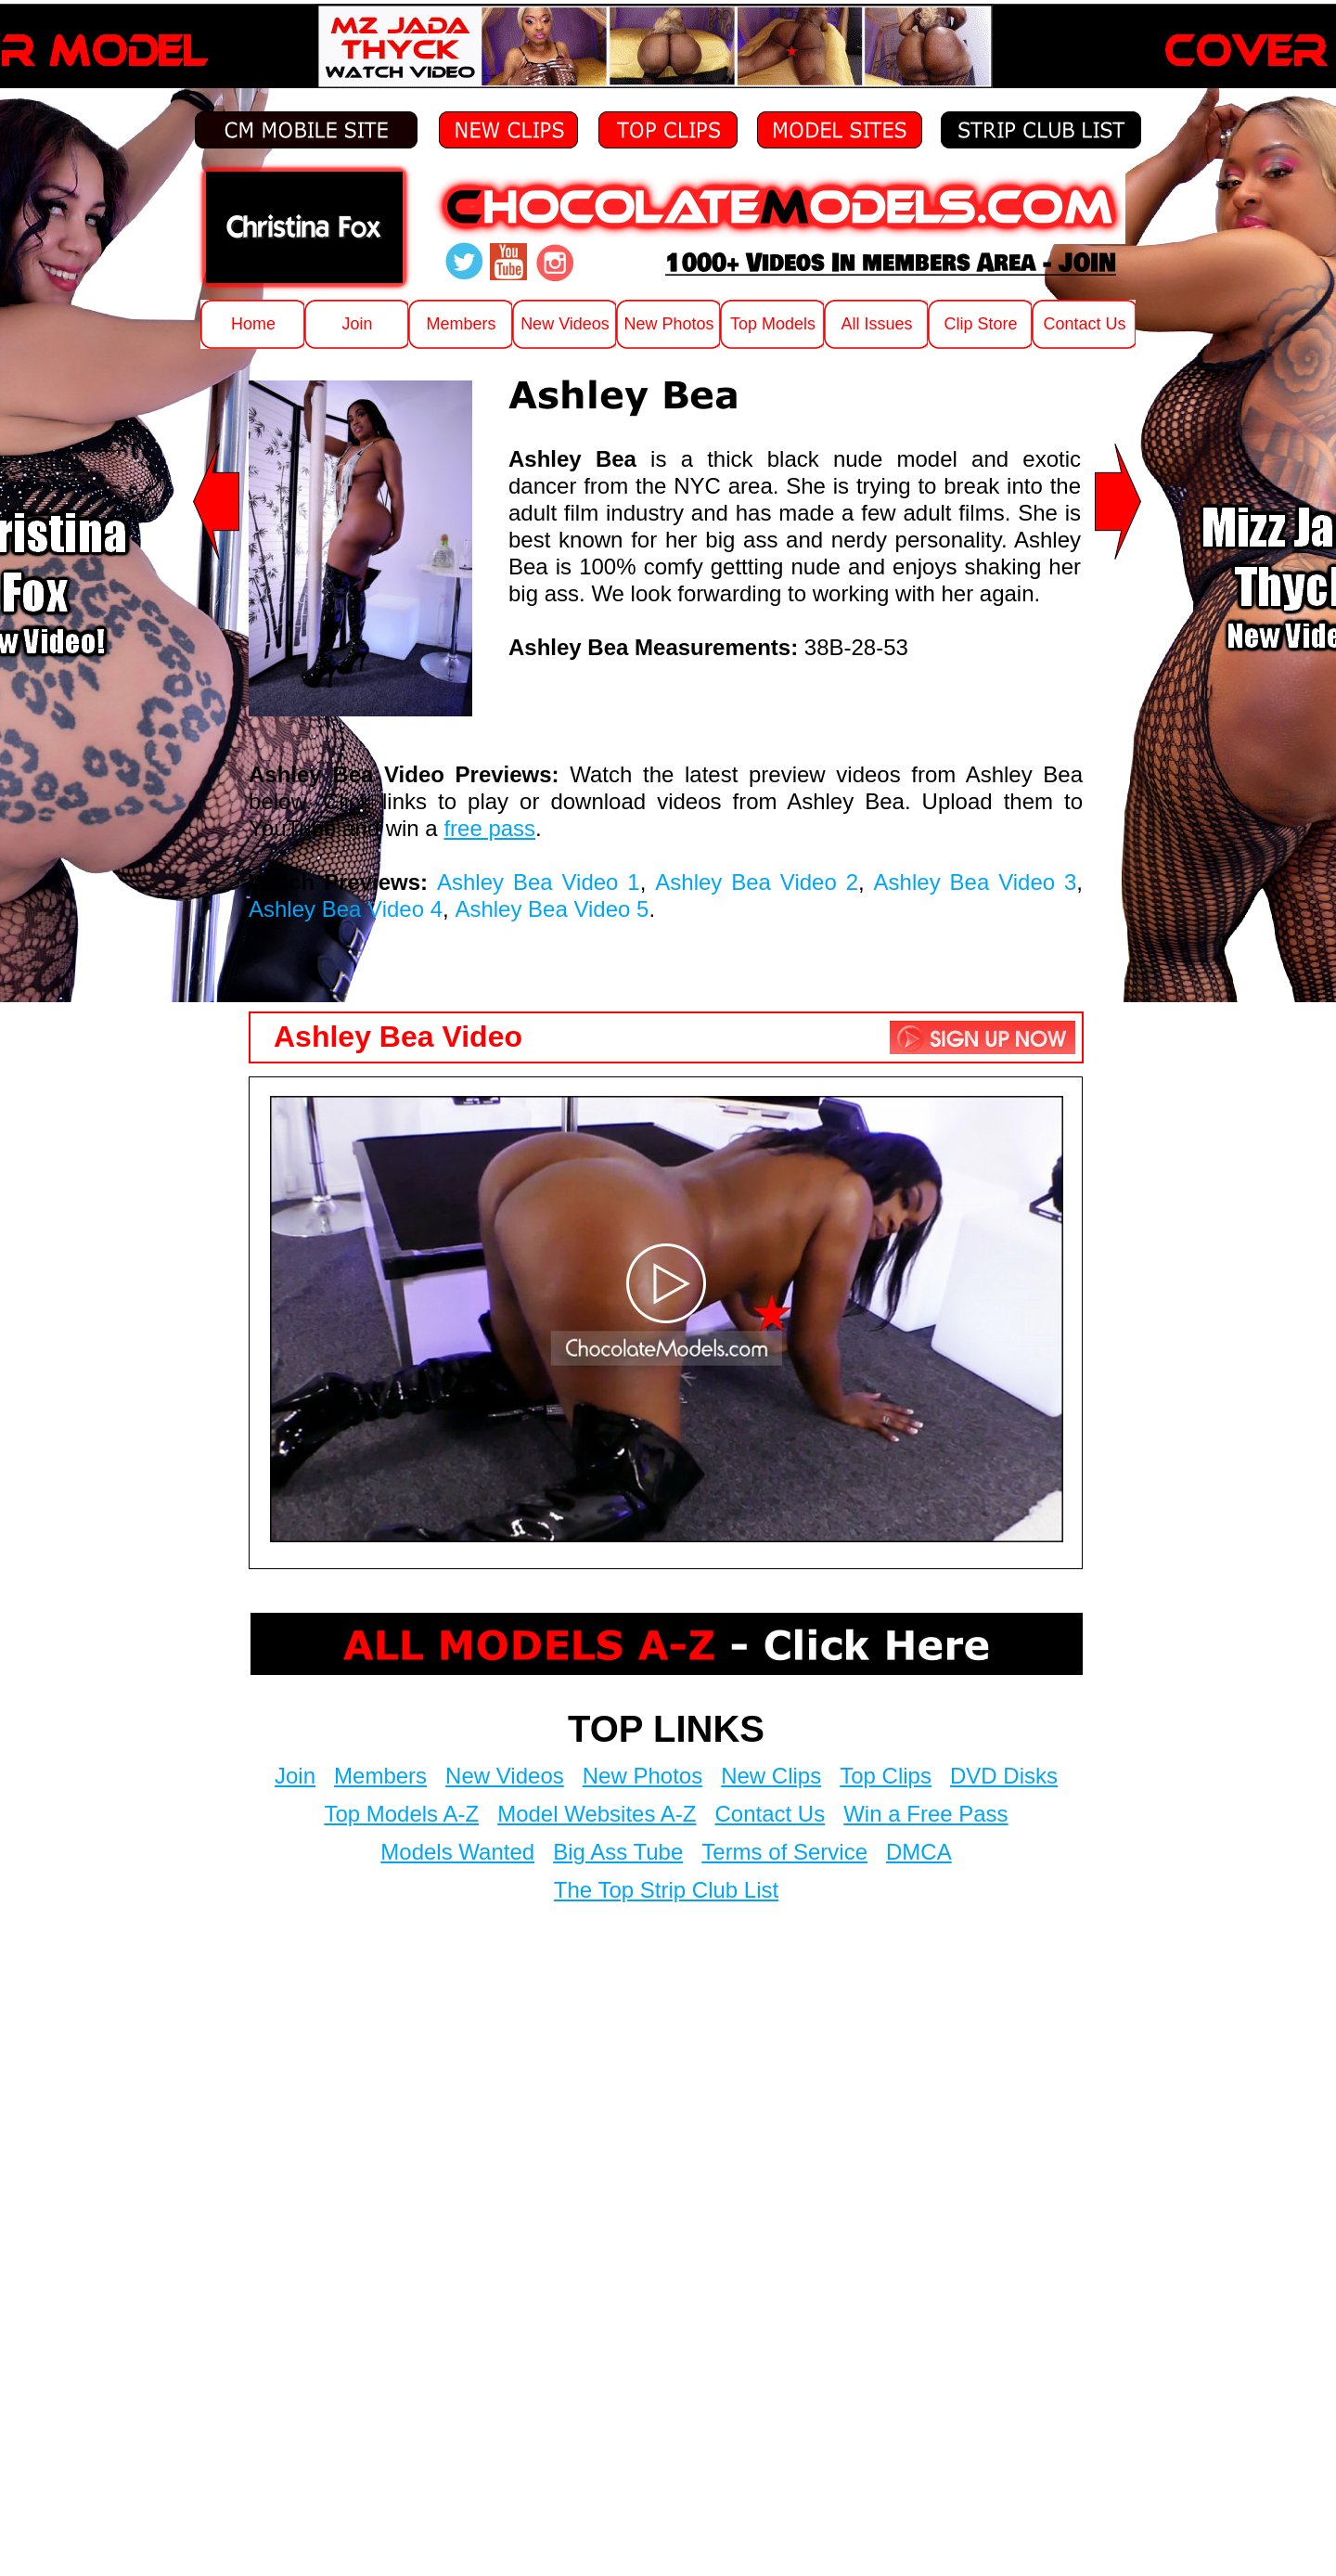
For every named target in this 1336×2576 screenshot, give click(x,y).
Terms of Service (784, 1851)
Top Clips (885, 1775)
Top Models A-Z (401, 1813)
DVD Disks (1004, 1775)
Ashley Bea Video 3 (975, 882)
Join (295, 1775)
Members (380, 1775)
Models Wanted (457, 1851)
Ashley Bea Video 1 (538, 882)
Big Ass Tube (618, 1851)
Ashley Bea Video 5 (552, 908)
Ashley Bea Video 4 (346, 908)
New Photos (642, 1775)
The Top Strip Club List (666, 1889)
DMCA (919, 1851)
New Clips (771, 1775)
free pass (489, 828)
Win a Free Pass (925, 1813)
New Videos (504, 1775)
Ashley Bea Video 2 (756, 882)
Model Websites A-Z (596, 1813)
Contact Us (769, 1813)
